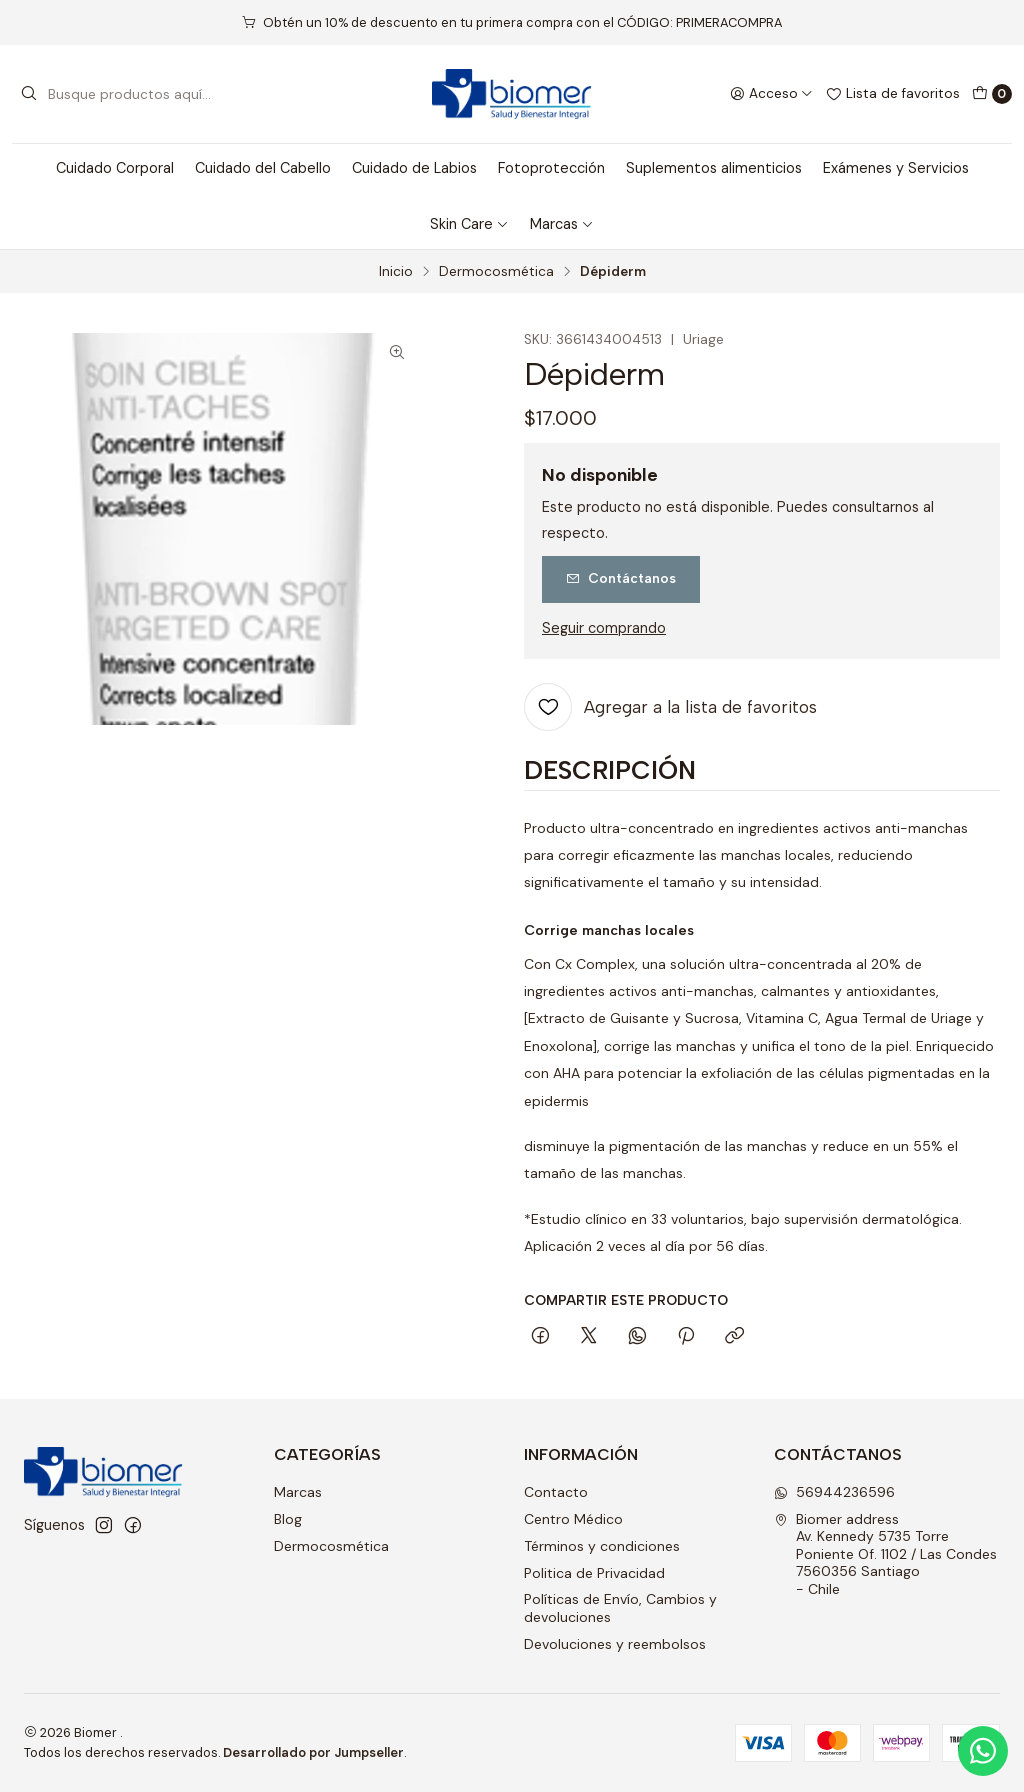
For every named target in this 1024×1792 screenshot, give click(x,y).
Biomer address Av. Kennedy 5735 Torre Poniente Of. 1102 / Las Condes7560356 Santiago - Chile (885, 1554)
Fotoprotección (551, 168)
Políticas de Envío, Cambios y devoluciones (620, 1608)
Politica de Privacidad (594, 1573)
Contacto (556, 1492)
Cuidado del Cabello (263, 168)
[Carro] (992, 94)
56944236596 (834, 1492)
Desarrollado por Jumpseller (313, 1752)
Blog (288, 1519)
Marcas (562, 224)
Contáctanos (621, 578)
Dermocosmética (496, 272)
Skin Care (469, 224)
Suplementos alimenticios (714, 168)
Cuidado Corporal (115, 168)
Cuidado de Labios (414, 168)
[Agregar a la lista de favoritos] (670, 707)
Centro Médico (573, 1519)
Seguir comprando (604, 628)
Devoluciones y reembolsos (615, 1644)
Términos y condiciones (602, 1546)
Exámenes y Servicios (896, 168)
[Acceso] (771, 94)
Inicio (396, 272)
